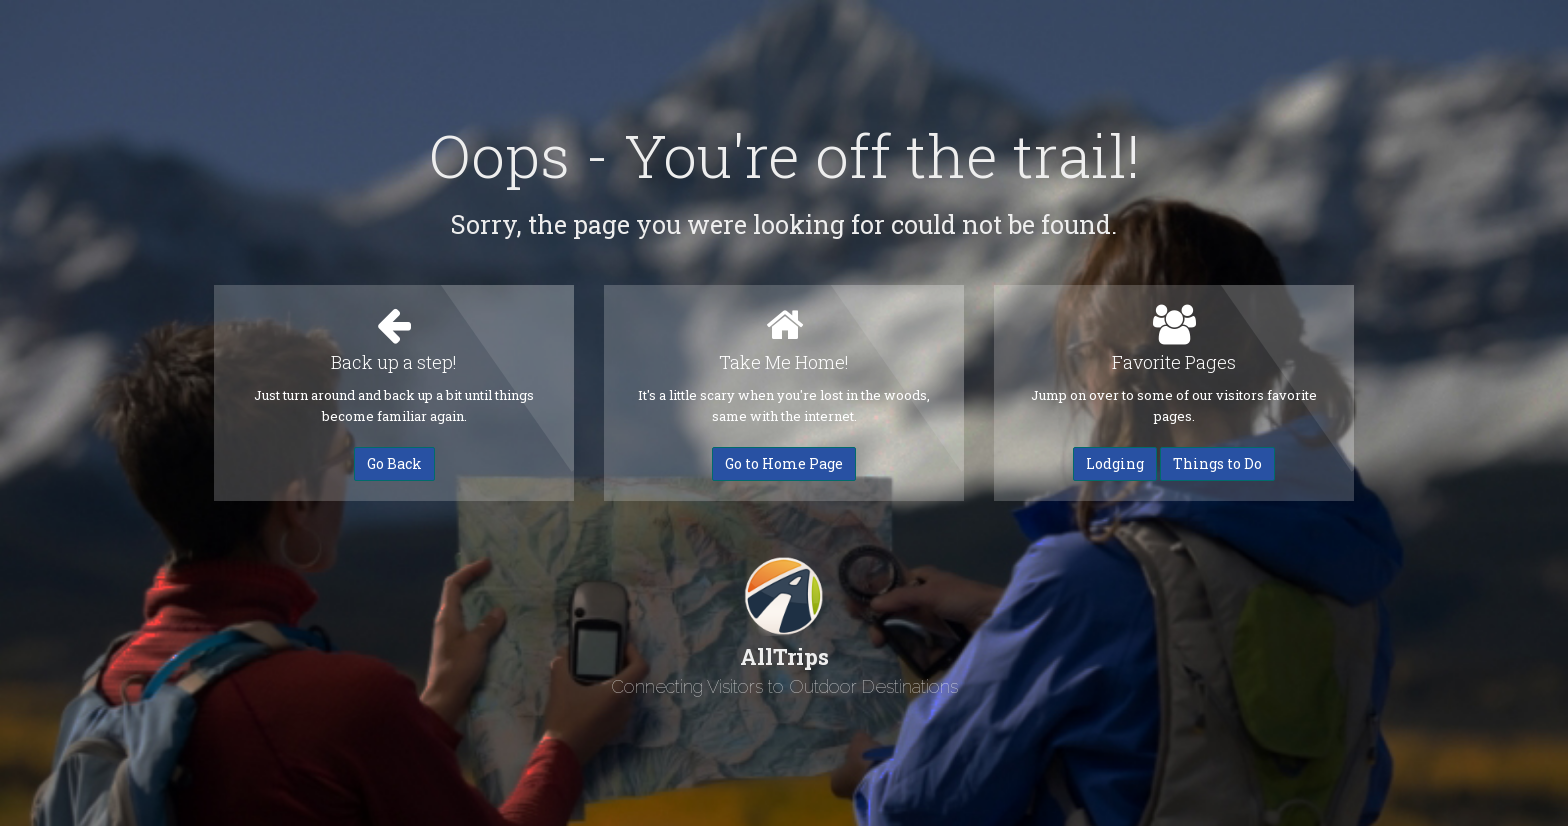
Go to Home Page (784, 463)
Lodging (1115, 463)
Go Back (394, 463)
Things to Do (1217, 463)
